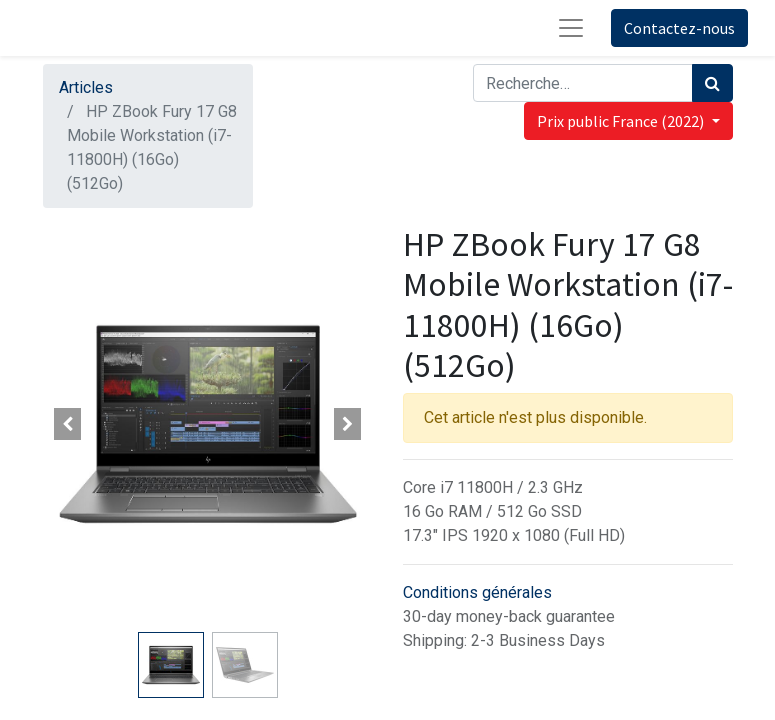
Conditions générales (477, 592)
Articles (86, 87)
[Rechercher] (712, 83)
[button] (68, 424)
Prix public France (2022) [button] (622, 121)
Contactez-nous (679, 28)
